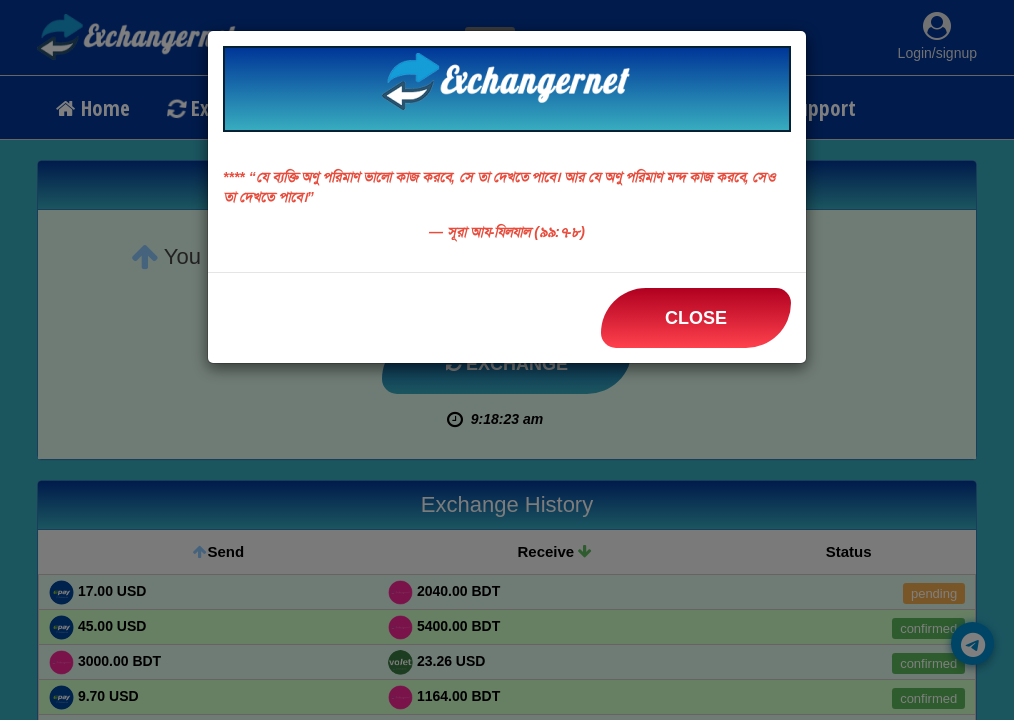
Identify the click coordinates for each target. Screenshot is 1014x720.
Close (696, 318)
